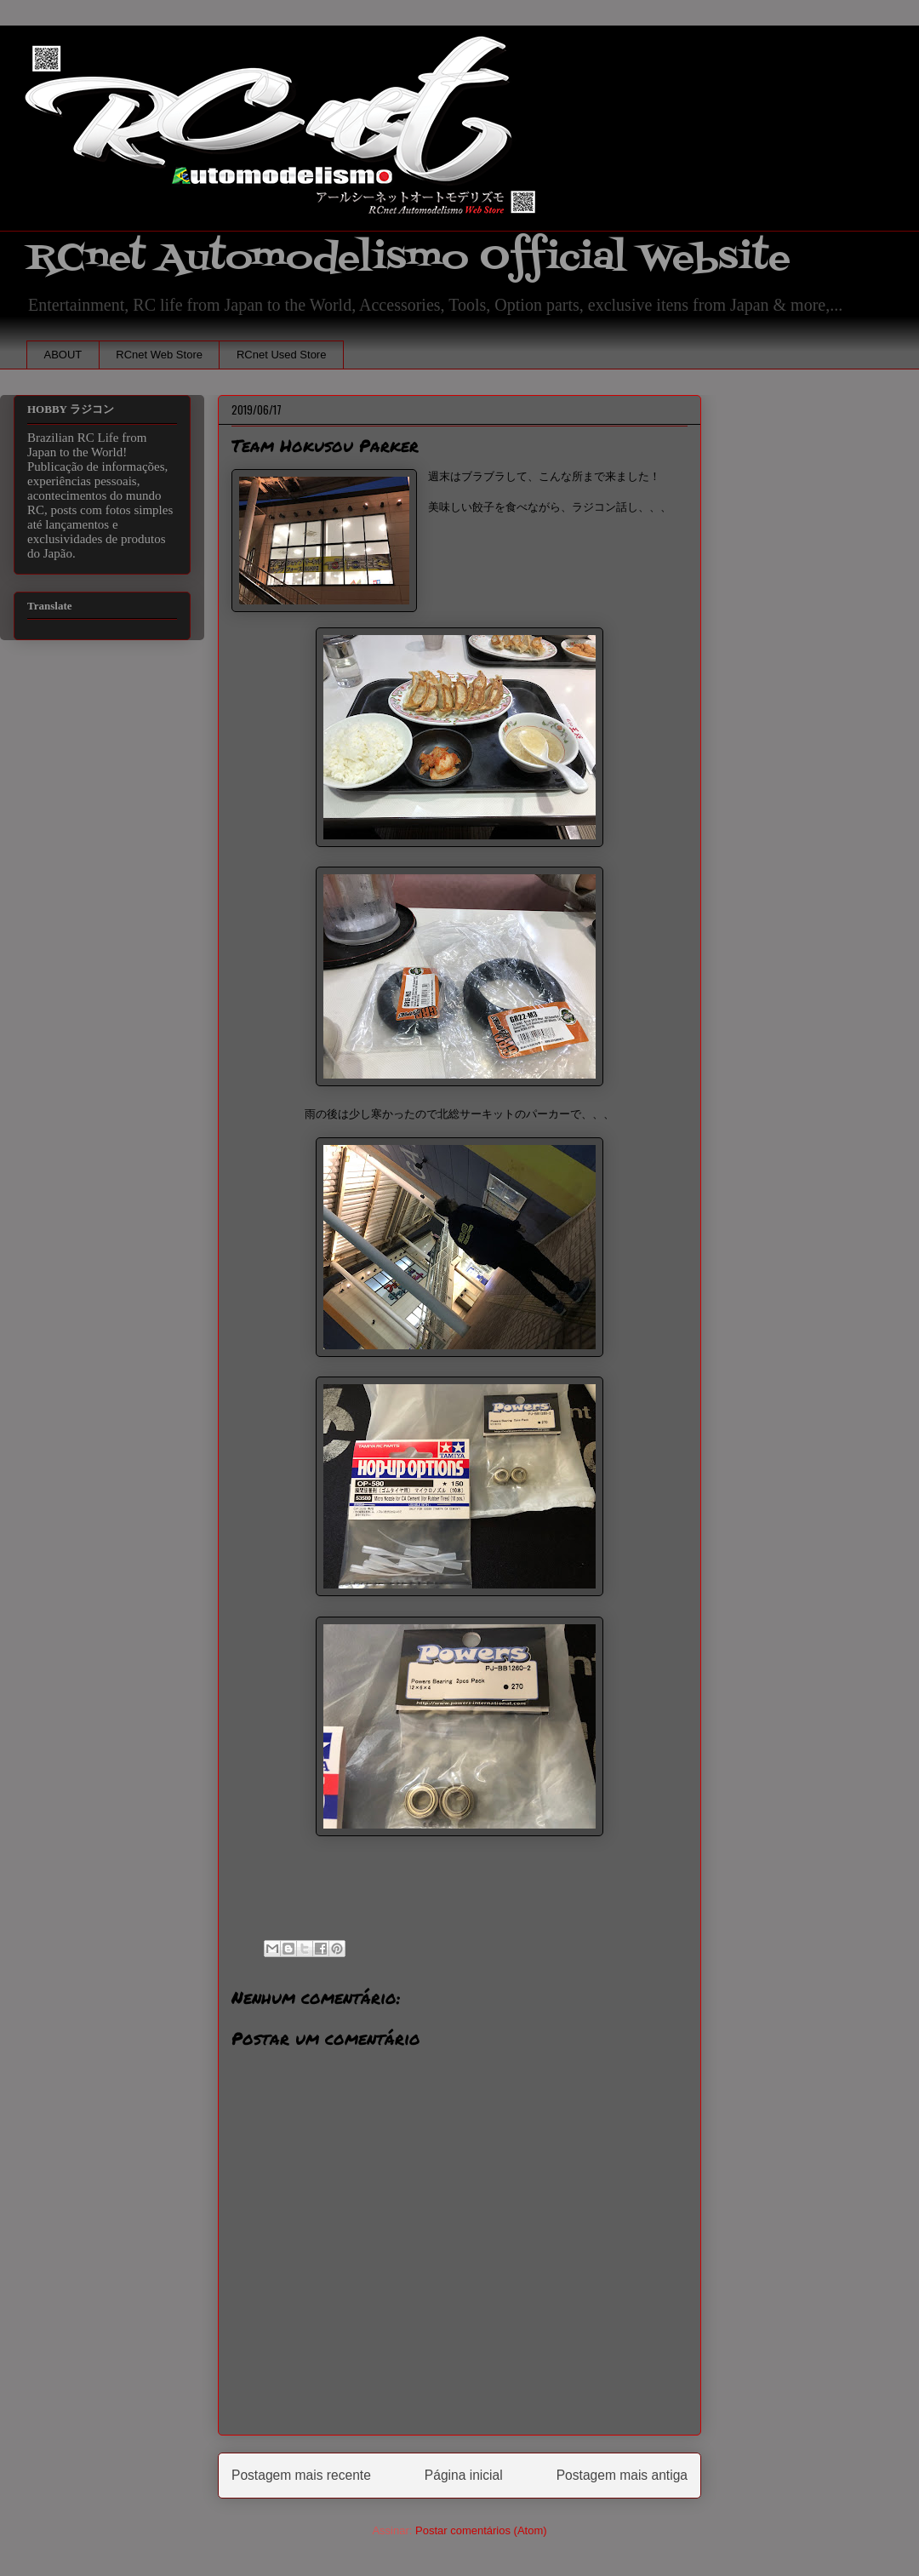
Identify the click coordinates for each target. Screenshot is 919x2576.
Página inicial (464, 2475)
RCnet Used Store (282, 354)
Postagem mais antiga (622, 2475)
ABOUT (63, 354)
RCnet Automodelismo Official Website (408, 258)
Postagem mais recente (301, 2475)
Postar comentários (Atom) (481, 2530)
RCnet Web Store (159, 354)
